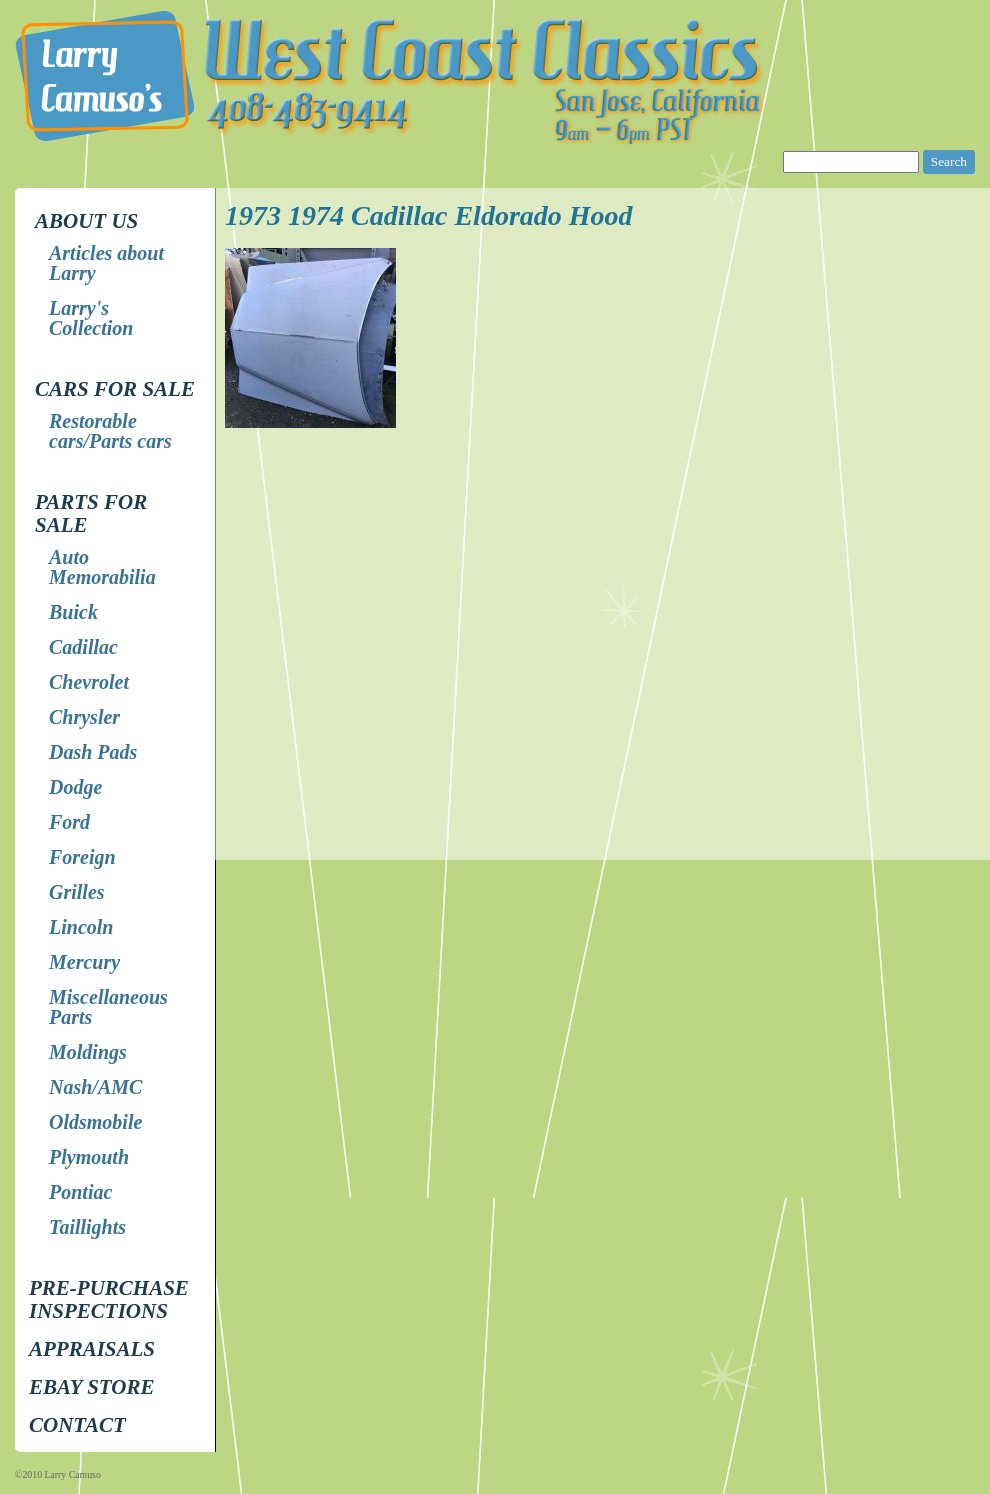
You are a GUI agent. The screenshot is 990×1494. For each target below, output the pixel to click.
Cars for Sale (115, 389)
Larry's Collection (91, 318)
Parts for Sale (91, 513)
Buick (73, 612)
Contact (77, 1425)
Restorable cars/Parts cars (110, 431)
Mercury (84, 962)
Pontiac (80, 1192)
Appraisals (92, 1349)
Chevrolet (89, 682)
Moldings (88, 1052)
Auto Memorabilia (102, 567)
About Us (86, 221)
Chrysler (84, 717)
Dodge (75, 787)
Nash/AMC (95, 1087)
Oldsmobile (95, 1122)
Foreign (82, 857)
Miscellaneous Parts (108, 1007)
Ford (69, 822)
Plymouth (89, 1157)
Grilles (77, 892)
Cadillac (83, 647)
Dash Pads (93, 752)
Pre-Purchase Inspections (109, 1299)
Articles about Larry (106, 263)
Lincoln (81, 927)
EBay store (91, 1387)
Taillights (87, 1227)
